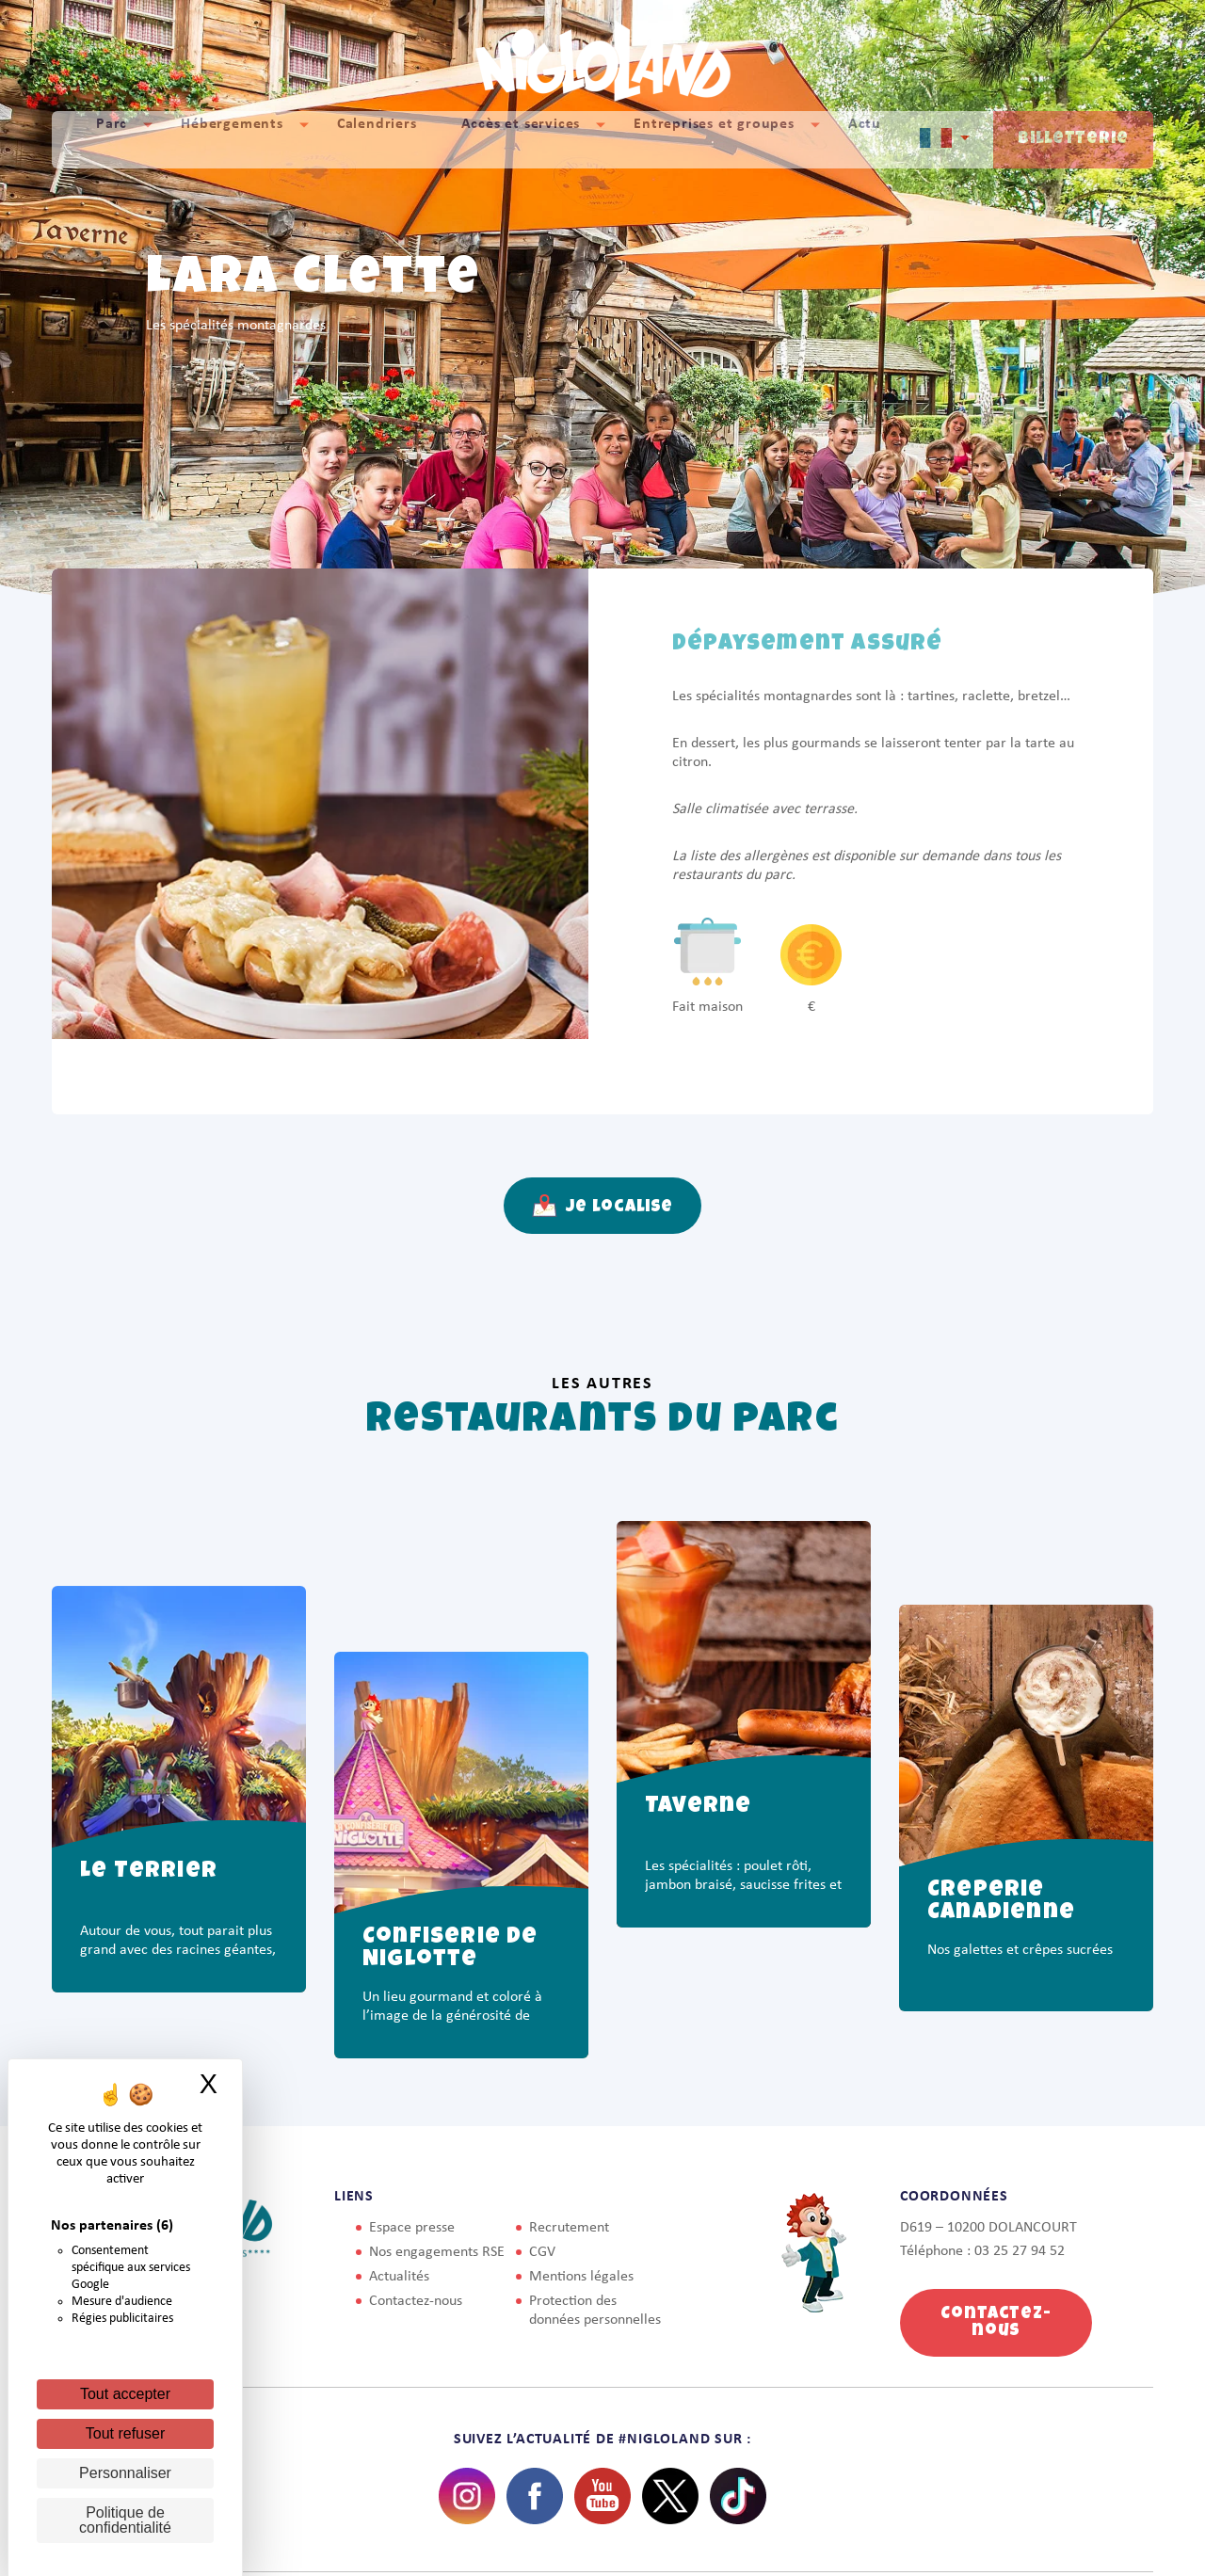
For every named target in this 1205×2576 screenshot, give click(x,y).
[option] (179, 1857)
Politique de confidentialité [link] (125, 2520)
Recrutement (569, 2227)
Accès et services (521, 139)
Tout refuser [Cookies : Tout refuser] (125, 2433)
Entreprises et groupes (714, 139)
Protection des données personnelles (595, 2311)
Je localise (603, 1205)
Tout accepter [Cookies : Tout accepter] (125, 2394)
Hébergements (232, 139)
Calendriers (377, 139)
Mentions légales (581, 2276)
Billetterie (1073, 139)
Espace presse (412, 2227)
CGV (542, 2252)
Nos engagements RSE (437, 2252)
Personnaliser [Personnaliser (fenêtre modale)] (125, 2473)
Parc (111, 139)
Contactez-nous (415, 2301)
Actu (864, 139)
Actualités (399, 2276)
